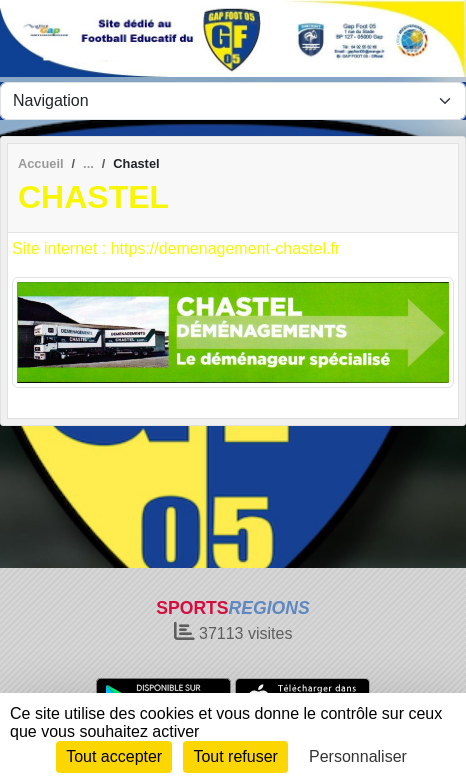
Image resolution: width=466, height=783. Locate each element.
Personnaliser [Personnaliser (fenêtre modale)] (358, 756)
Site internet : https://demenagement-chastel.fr (176, 248)
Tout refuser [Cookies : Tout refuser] (235, 756)
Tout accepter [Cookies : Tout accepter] (114, 756)
